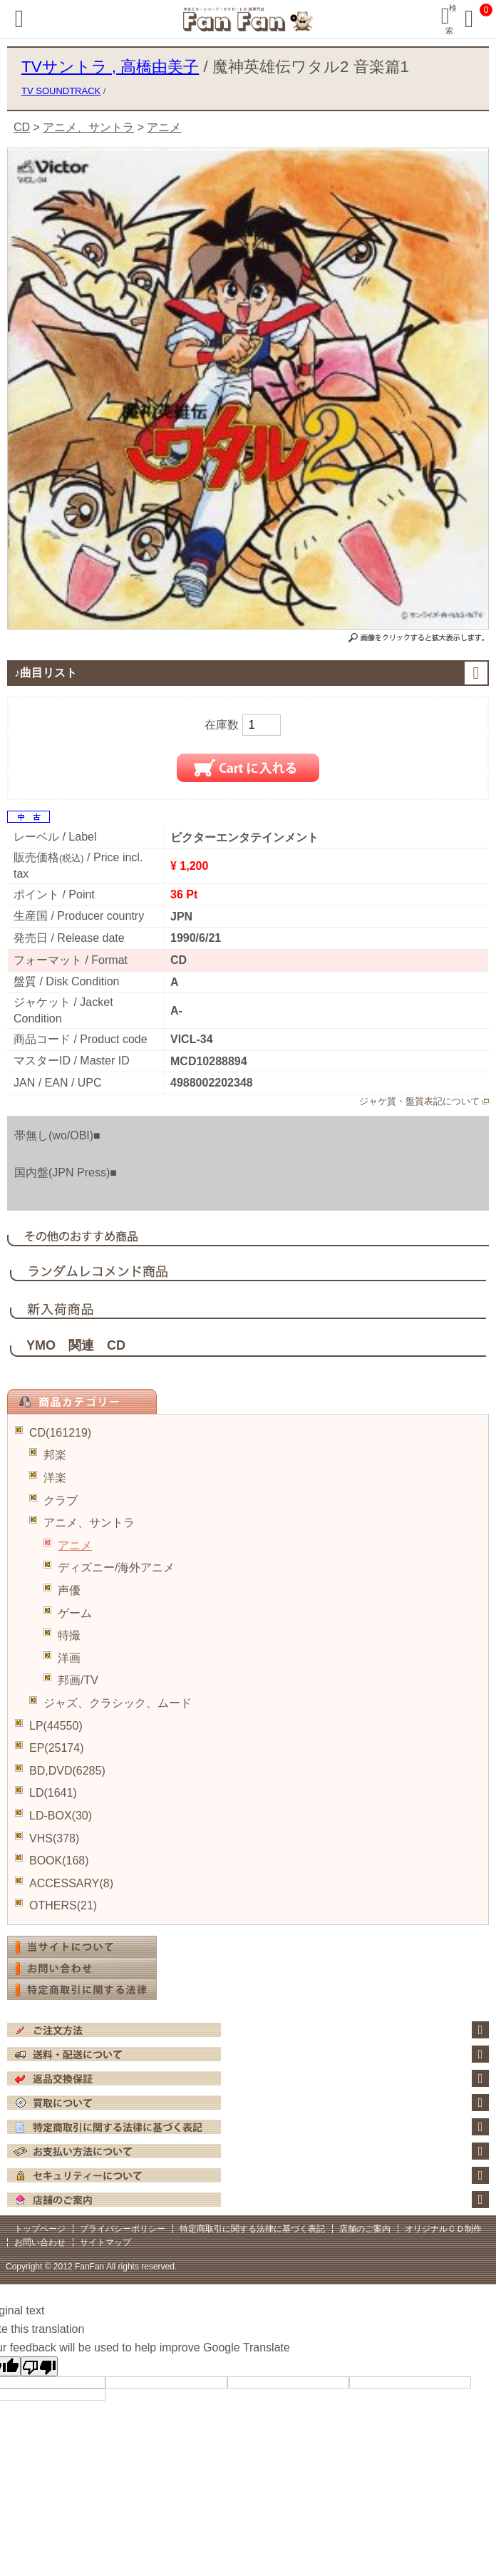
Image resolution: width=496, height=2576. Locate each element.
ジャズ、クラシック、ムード (117, 1703)
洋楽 (54, 1478)
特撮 (69, 1635)
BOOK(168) (59, 1860)
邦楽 (54, 1455)
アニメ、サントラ (89, 1523)
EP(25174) (56, 1748)
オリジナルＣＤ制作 (443, 2229)
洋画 (69, 1658)
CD (22, 127)
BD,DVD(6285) (67, 1771)
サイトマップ (105, 2242)
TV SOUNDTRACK (60, 91)
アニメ (75, 1545)
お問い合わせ (40, 2242)
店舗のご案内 (365, 2229)
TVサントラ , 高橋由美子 (110, 67)
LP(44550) (56, 1726)
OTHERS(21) (63, 1905)
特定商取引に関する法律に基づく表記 (252, 2229)
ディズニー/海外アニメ (116, 1567)
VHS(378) (54, 1838)
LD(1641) (53, 1793)
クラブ (60, 1500)
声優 (69, 1590)
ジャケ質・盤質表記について (419, 1101)
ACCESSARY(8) (71, 1883)
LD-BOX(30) (60, 1816)
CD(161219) (60, 1433)
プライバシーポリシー (122, 2229)
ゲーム (75, 1613)
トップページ (40, 2229)
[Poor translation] (39, 2366)
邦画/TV (78, 1680)
